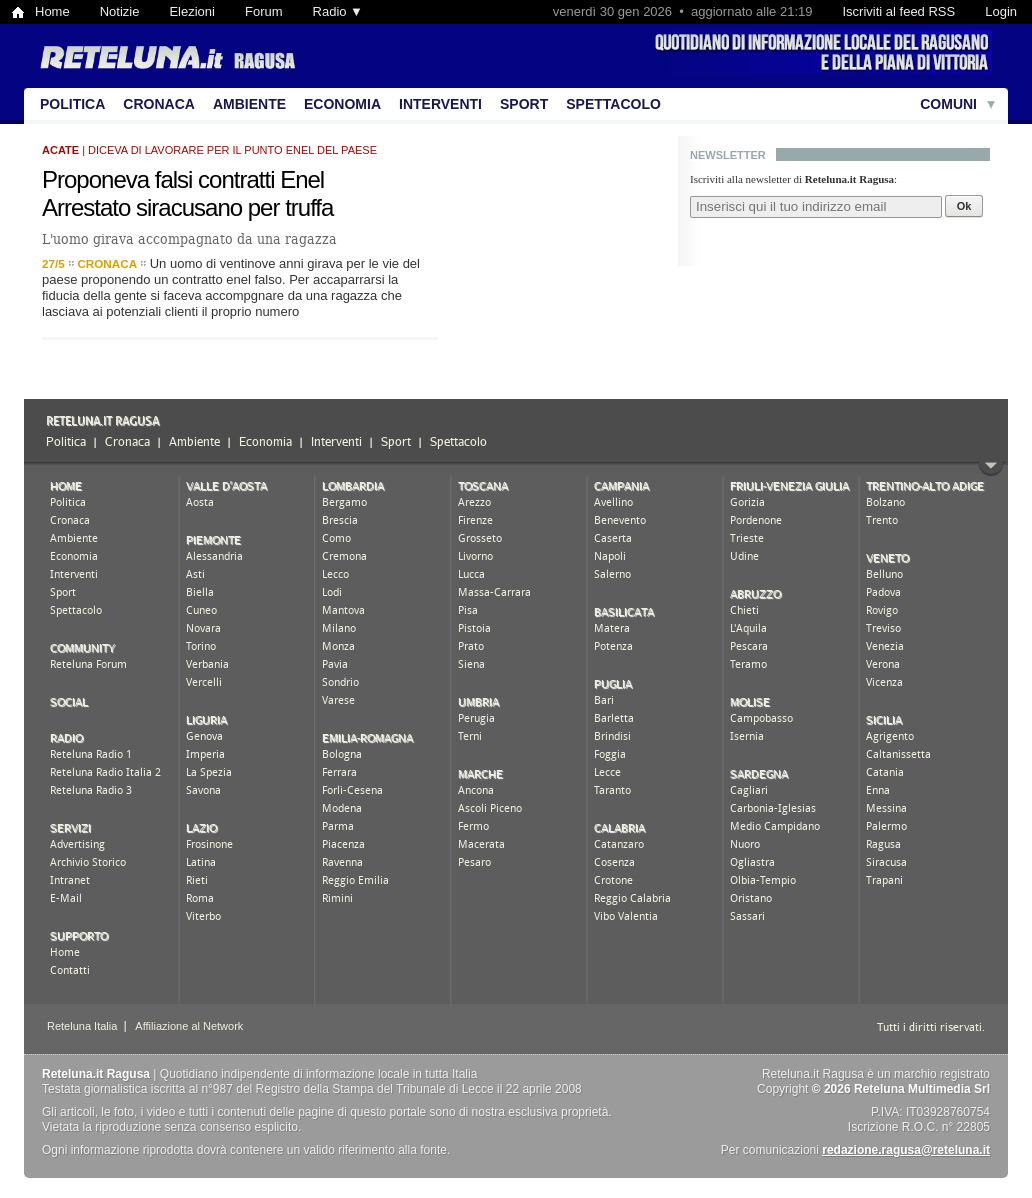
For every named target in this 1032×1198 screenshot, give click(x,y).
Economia (342, 104)
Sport (524, 104)
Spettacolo (613, 104)
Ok (964, 206)
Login (1001, 11)
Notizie (120, 11)
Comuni (948, 104)
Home (52, 11)
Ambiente (249, 104)
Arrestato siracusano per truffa (187, 207)
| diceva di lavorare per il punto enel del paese (209, 150)
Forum (264, 11)
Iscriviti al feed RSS (898, 11)
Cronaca (159, 104)
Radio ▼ (338, 11)
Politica (72, 104)
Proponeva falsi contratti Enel (183, 179)
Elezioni (192, 11)
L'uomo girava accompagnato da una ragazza (189, 239)
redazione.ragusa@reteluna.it (906, 1150)
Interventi (440, 104)
